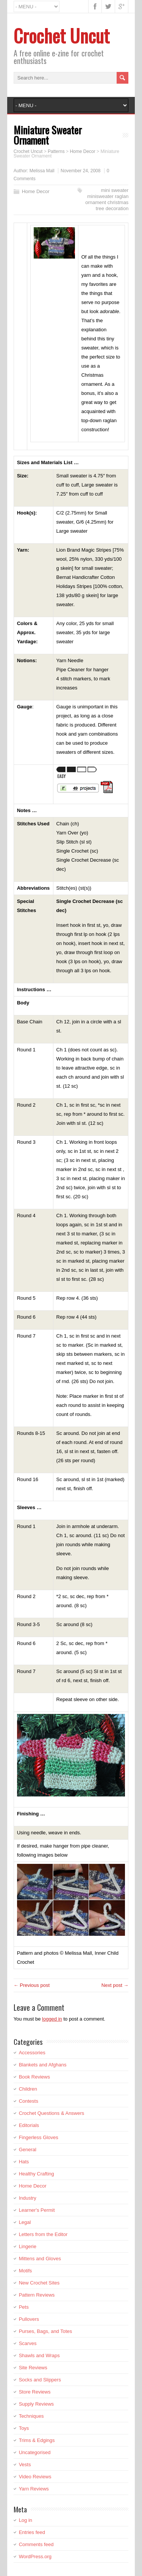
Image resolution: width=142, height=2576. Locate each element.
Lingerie (27, 2246)
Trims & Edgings (37, 2440)
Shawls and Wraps (39, 2355)
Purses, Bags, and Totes (45, 2331)
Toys (24, 2428)
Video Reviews (35, 2476)
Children (28, 2089)
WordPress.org (35, 2556)
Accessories (32, 2052)
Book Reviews (34, 2077)
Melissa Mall (42, 170)
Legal (25, 2222)
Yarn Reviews (34, 2489)
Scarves (28, 2343)
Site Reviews (33, 2367)
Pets (24, 2307)
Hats (24, 2161)
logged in (52, 2019)
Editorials (29, 2125)
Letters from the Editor (43, 2234)
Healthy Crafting (36, 2174)
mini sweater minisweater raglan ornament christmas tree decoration (106, 199)
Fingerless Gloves (38, 2137)
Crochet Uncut (61, 35)
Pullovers (29, 2319)
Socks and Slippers (40, 2380)
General (27, 2149)
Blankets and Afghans (43, 2065)
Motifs (25, 2270)
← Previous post (32, 1985)
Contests (28, 2101)
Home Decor (36, 191)
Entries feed (32, 2532)
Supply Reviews (36, 2404)
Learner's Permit (37, 2210)
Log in (25, 2520)
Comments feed (36, 2544)
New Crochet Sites (39, 2283)
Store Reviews (35, 2392)
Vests (25, 2464)
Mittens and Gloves (40, 2258)
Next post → (115, 1985)
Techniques (31, 2416)
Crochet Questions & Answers (51, 2113)
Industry (27, 2198)
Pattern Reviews (37, 2295)
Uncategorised (35, 2452)
